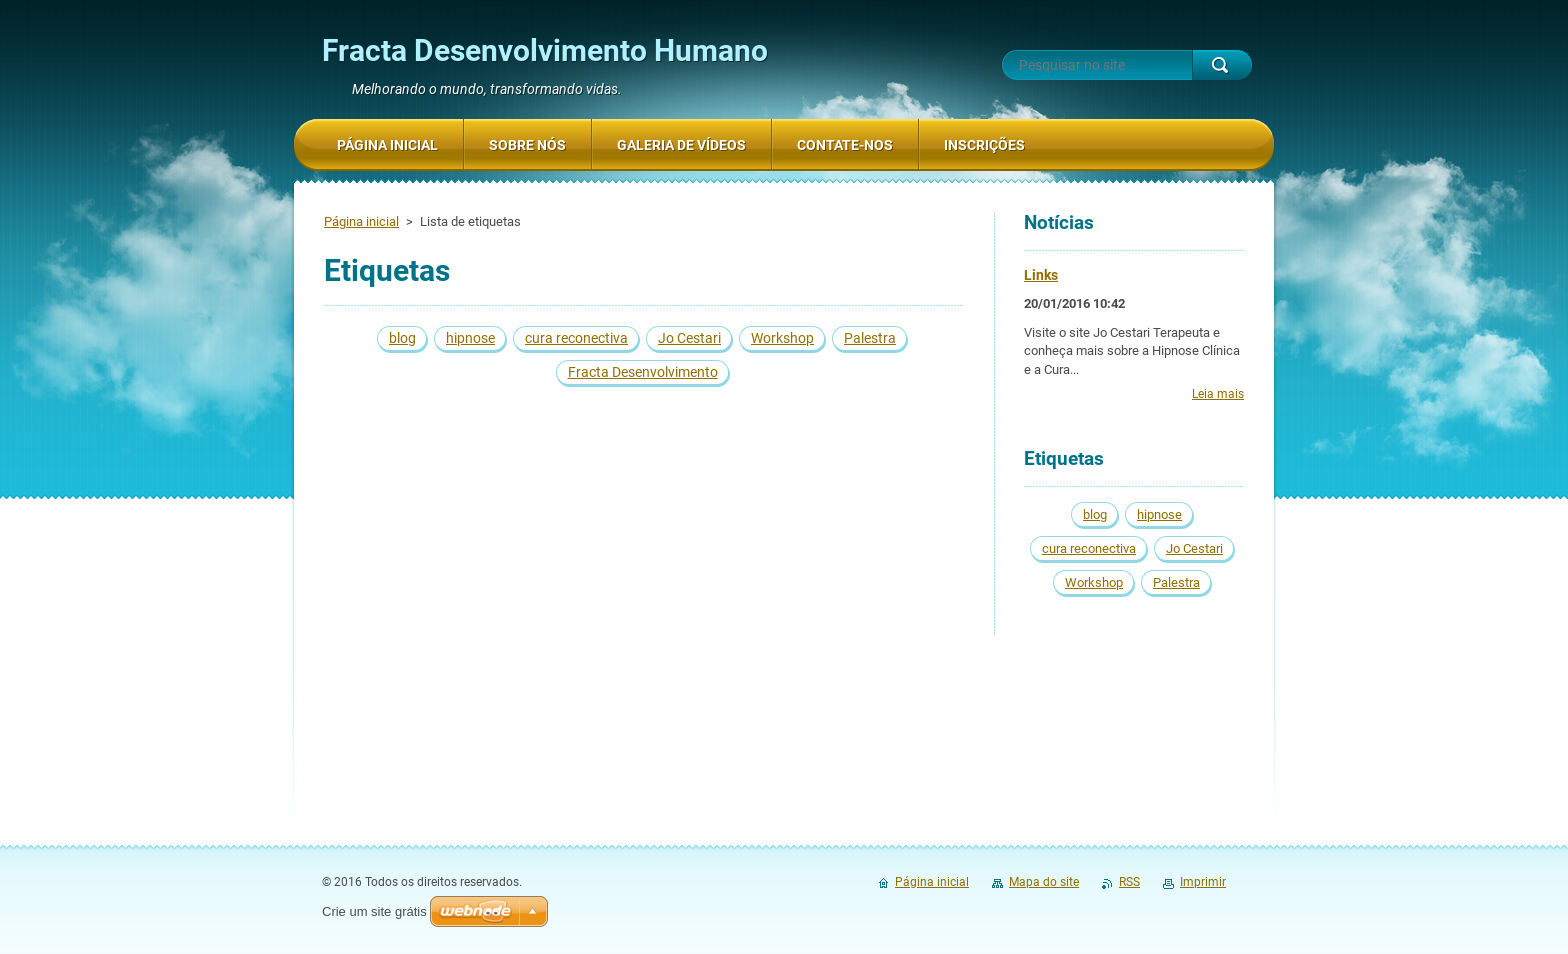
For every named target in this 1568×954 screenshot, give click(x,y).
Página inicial (361, 221)
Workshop (782, 338)
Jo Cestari (689, 338)
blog (402, 338)
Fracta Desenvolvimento (643, 372)
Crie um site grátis (374, 911)
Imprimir (1203, 882)
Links (1041, 275)
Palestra (870, 338)
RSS (1129, 882)
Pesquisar (1222, 65)
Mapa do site (1044, 882)
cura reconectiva (576, 338)
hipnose (470, 338)
